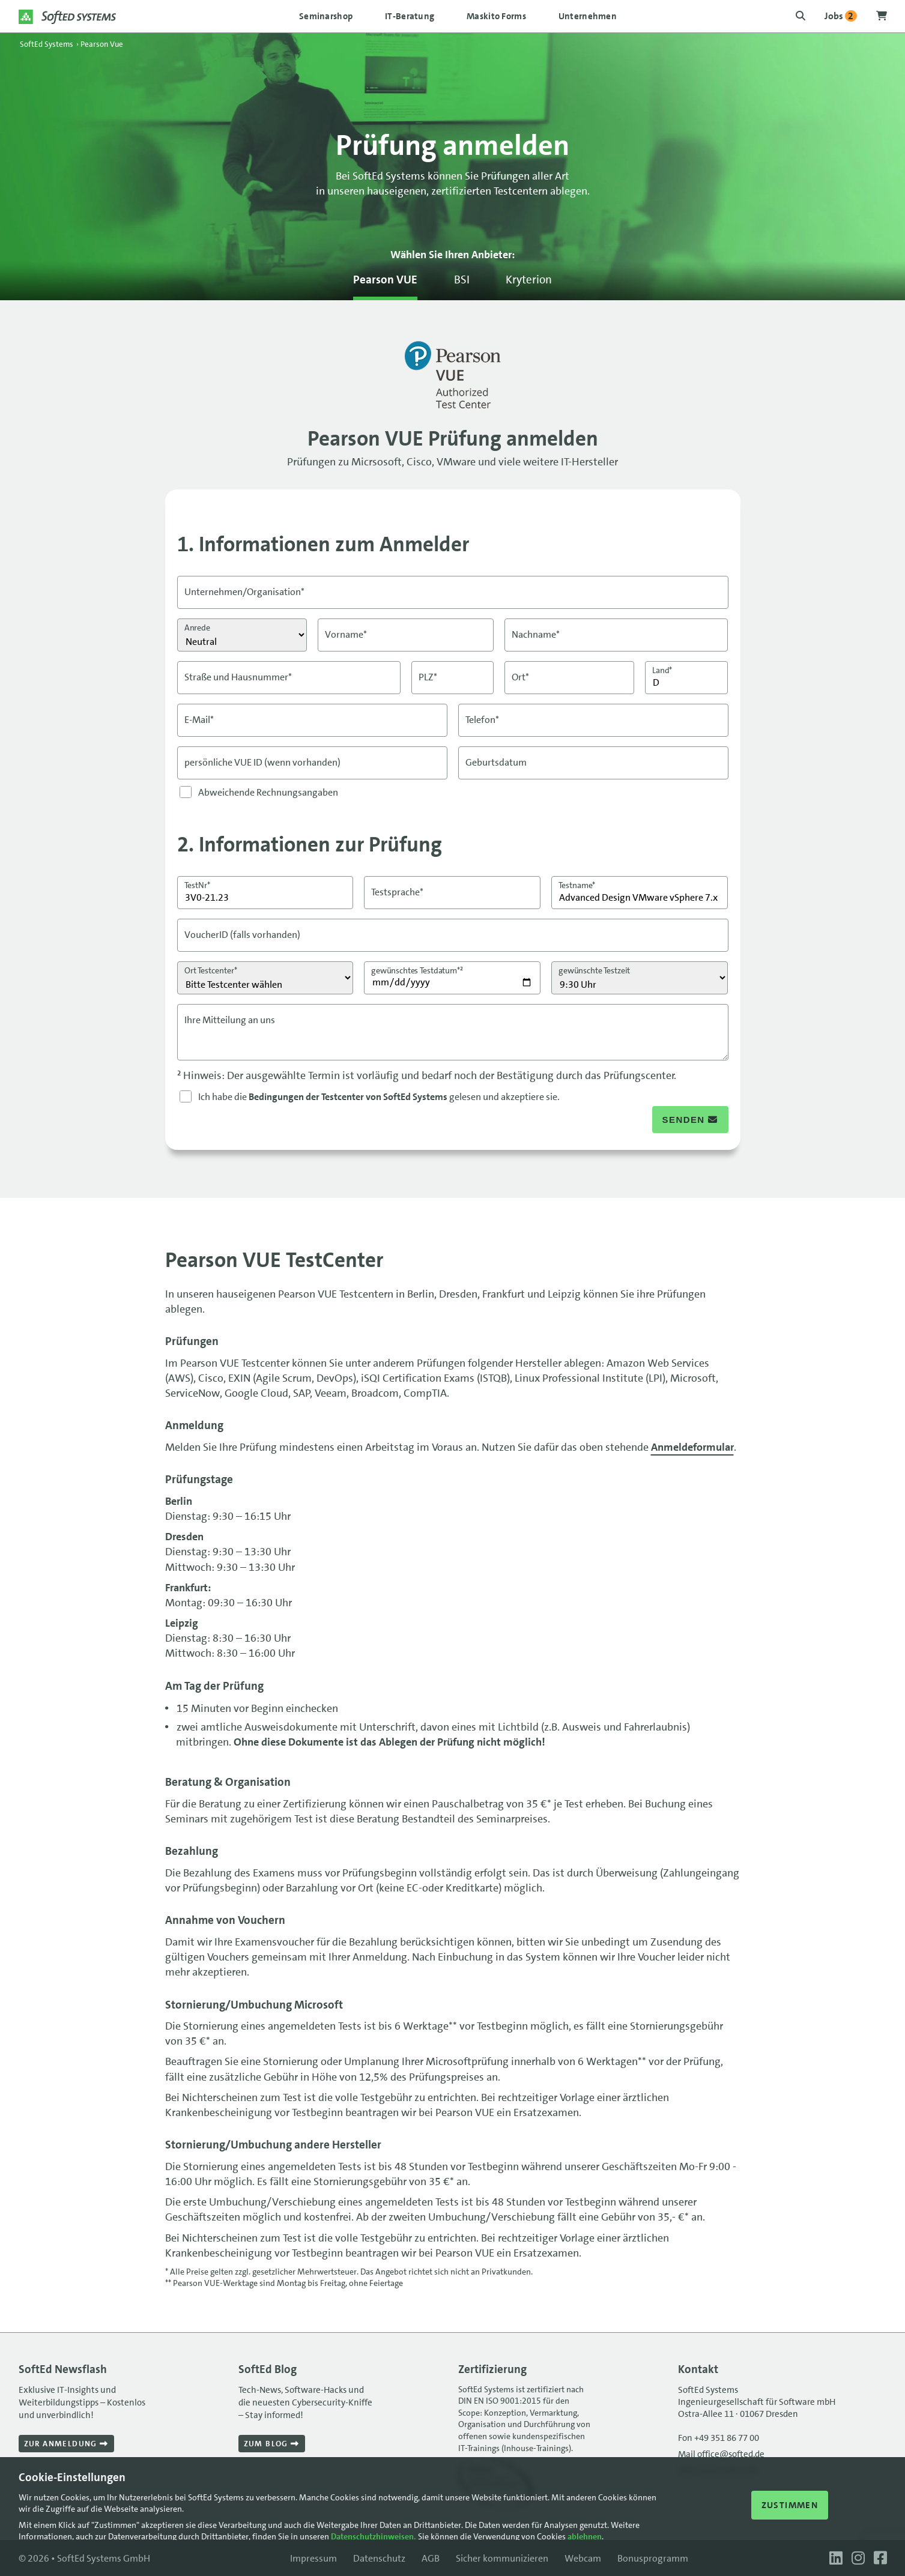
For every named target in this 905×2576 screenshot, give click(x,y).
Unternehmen (587, 16)
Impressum (313, 2558)
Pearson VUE (385, 279)
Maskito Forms (496, 16)
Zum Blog (272, 2443)
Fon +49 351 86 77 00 (718, 2438)
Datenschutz (379, 2558)
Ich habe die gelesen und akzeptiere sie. (379, 1096)
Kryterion (529, 279)
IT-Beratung (409, 16)
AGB (431, 2558)
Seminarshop (326, 16)
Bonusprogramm (652, 2558)
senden (690, 1119)
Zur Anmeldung (66, 2443)
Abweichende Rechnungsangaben (268, 792)
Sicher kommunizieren (502, 2558)
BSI (462, 279)
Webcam (582, 2558)
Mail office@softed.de (721, 2454)
